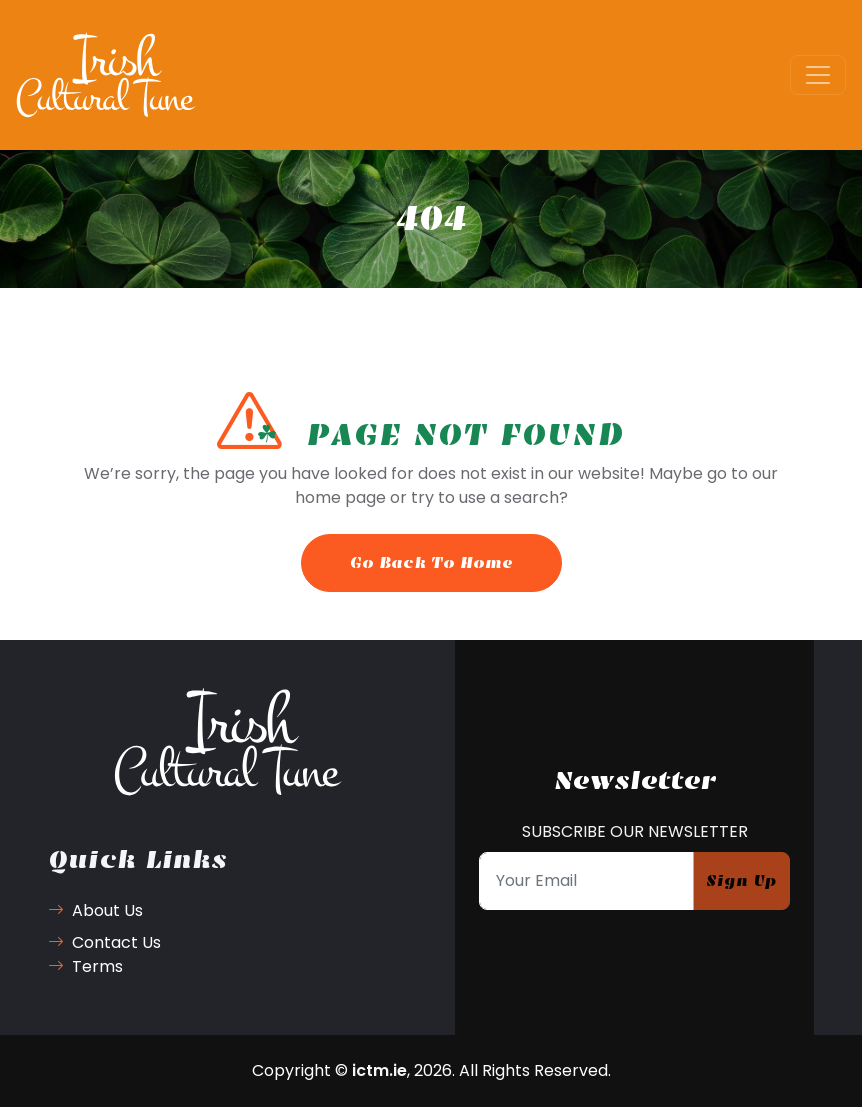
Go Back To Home (431, 562)
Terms (85, 966)
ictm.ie (379, 1070)
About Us (95, 910)
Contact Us (104, 942)
